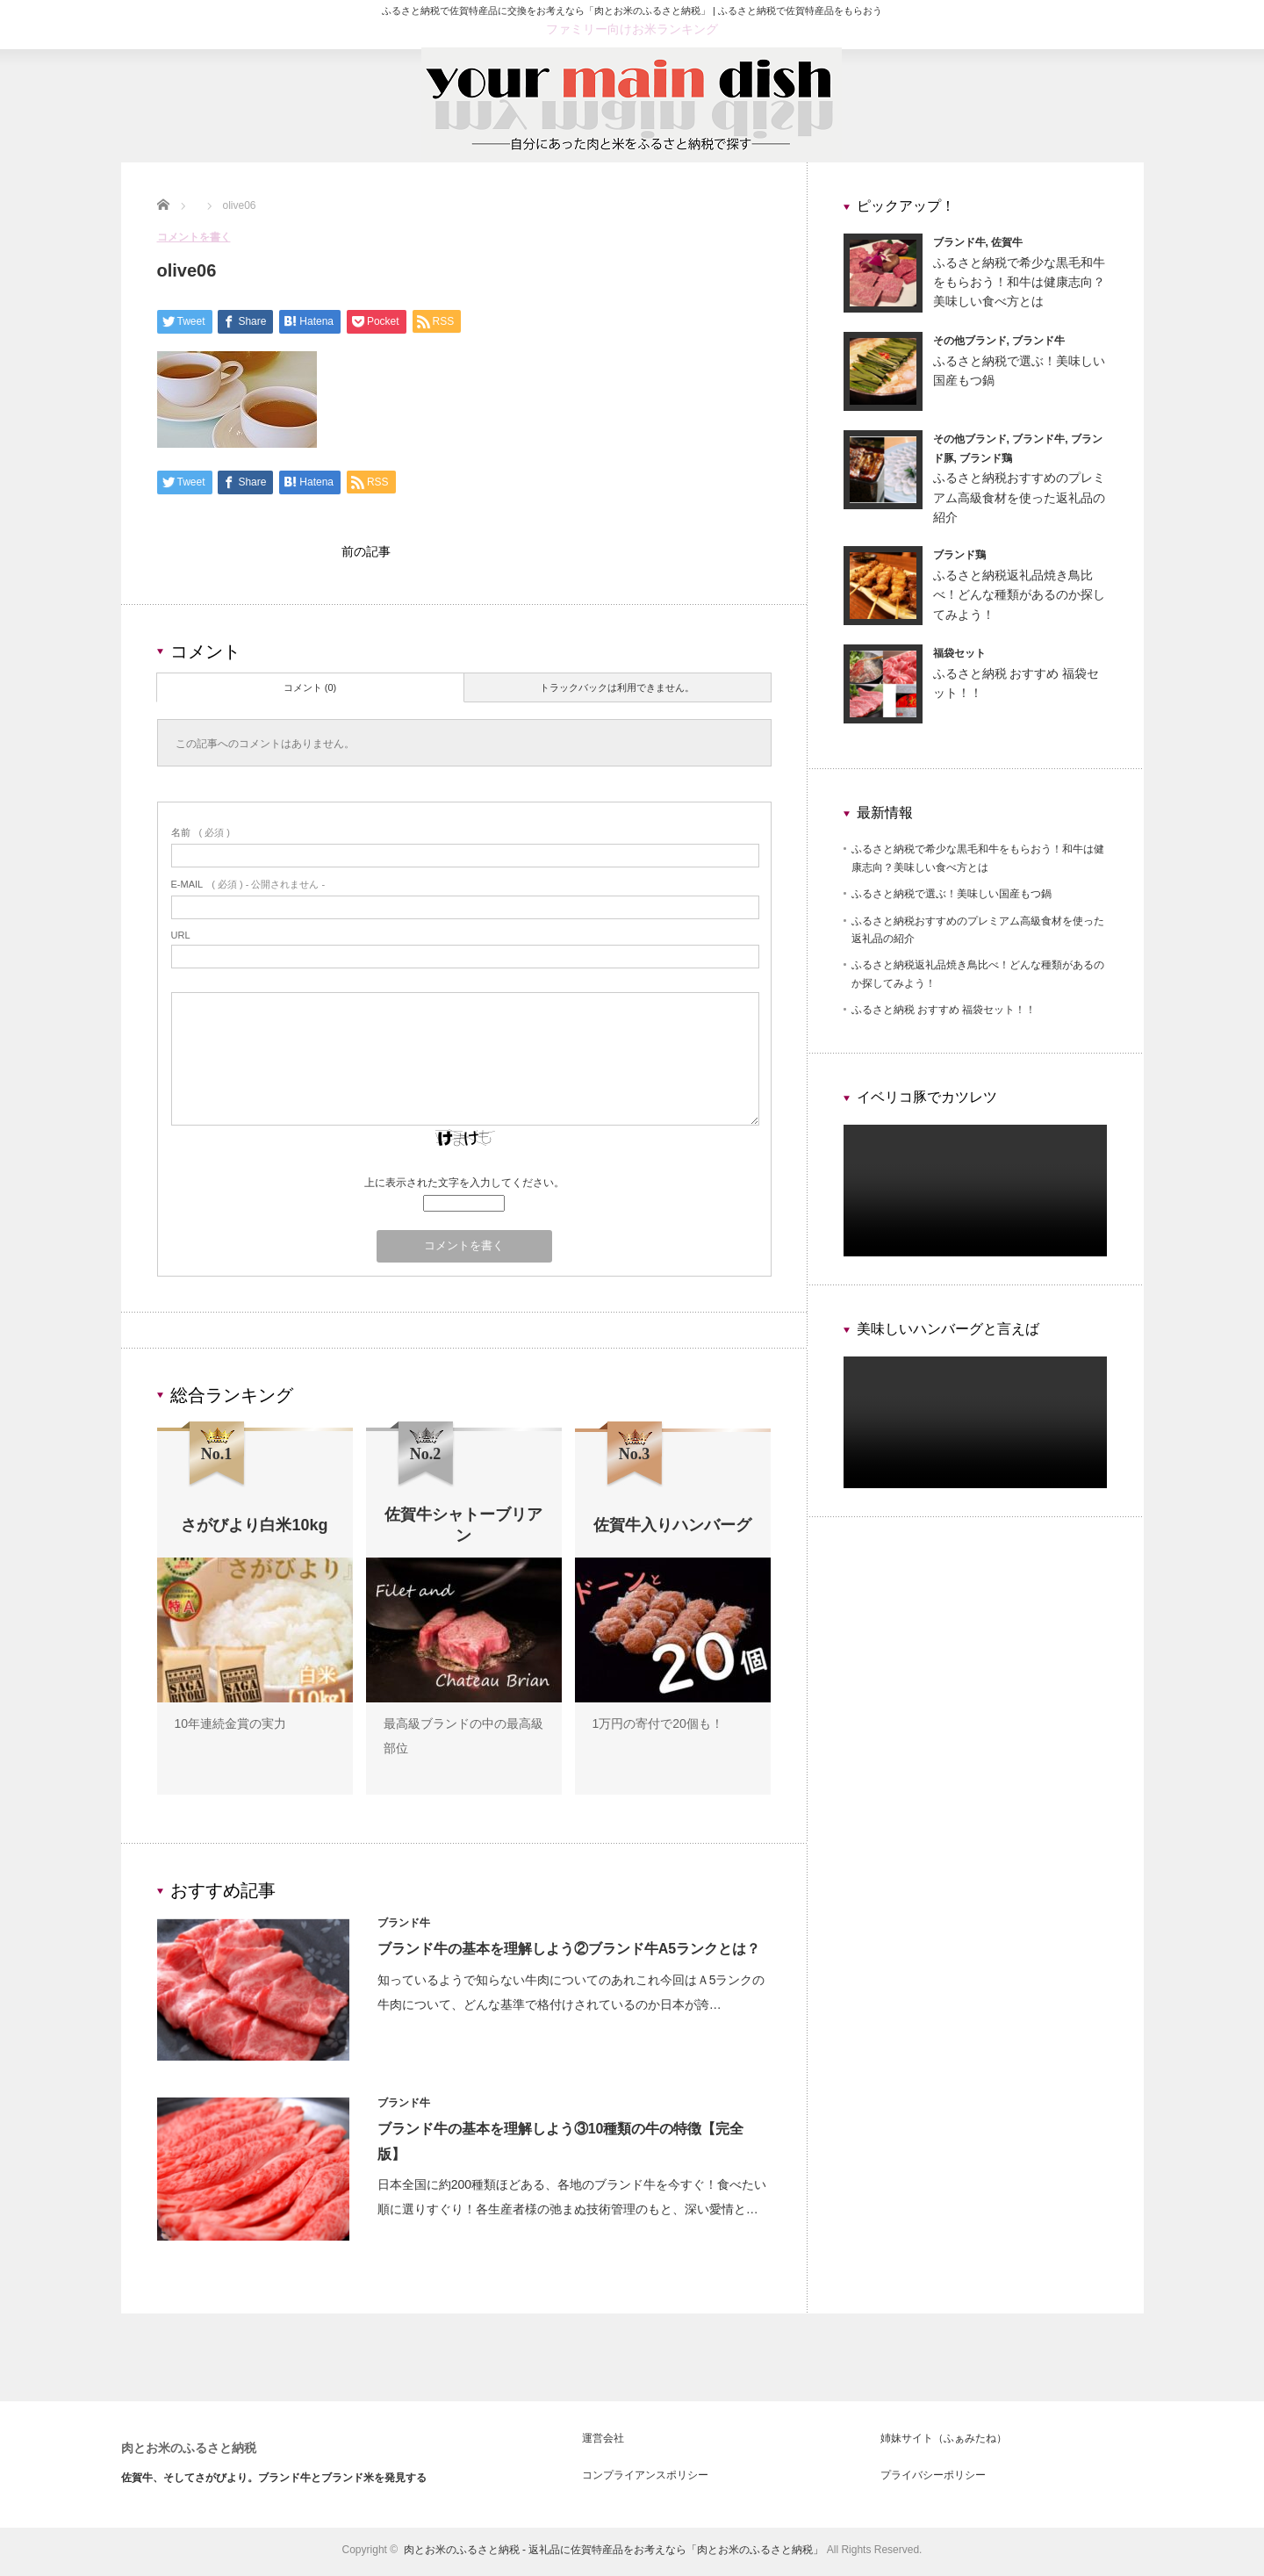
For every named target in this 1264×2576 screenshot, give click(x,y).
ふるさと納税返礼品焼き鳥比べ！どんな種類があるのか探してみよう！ (1019, 595)
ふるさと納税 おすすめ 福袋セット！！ (944, 1010)
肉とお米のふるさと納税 (188, 2452)
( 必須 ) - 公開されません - (248, 888)
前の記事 (366, 553)
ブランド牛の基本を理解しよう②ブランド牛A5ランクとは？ (570, 1953)
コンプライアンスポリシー (645, 2479)
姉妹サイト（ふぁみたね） (943, 2442)
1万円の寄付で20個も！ (657, 1728)
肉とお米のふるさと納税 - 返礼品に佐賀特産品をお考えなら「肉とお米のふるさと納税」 (614, 2554)
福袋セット (959, 653)
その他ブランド (970, 341)
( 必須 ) (200, 836)
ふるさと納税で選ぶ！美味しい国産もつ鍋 (951, 894)
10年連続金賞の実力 (231, 1728)
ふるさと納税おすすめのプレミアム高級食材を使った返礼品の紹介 (1019, 497)
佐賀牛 (1007, 242)
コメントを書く (194, 237)
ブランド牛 (405, 1927)
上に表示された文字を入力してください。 (464, 1187)
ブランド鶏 (985, 458)
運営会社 (603, 2442)
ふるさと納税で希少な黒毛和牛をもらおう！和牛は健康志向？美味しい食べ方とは (1019, 282)
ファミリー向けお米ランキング (632, 29)
